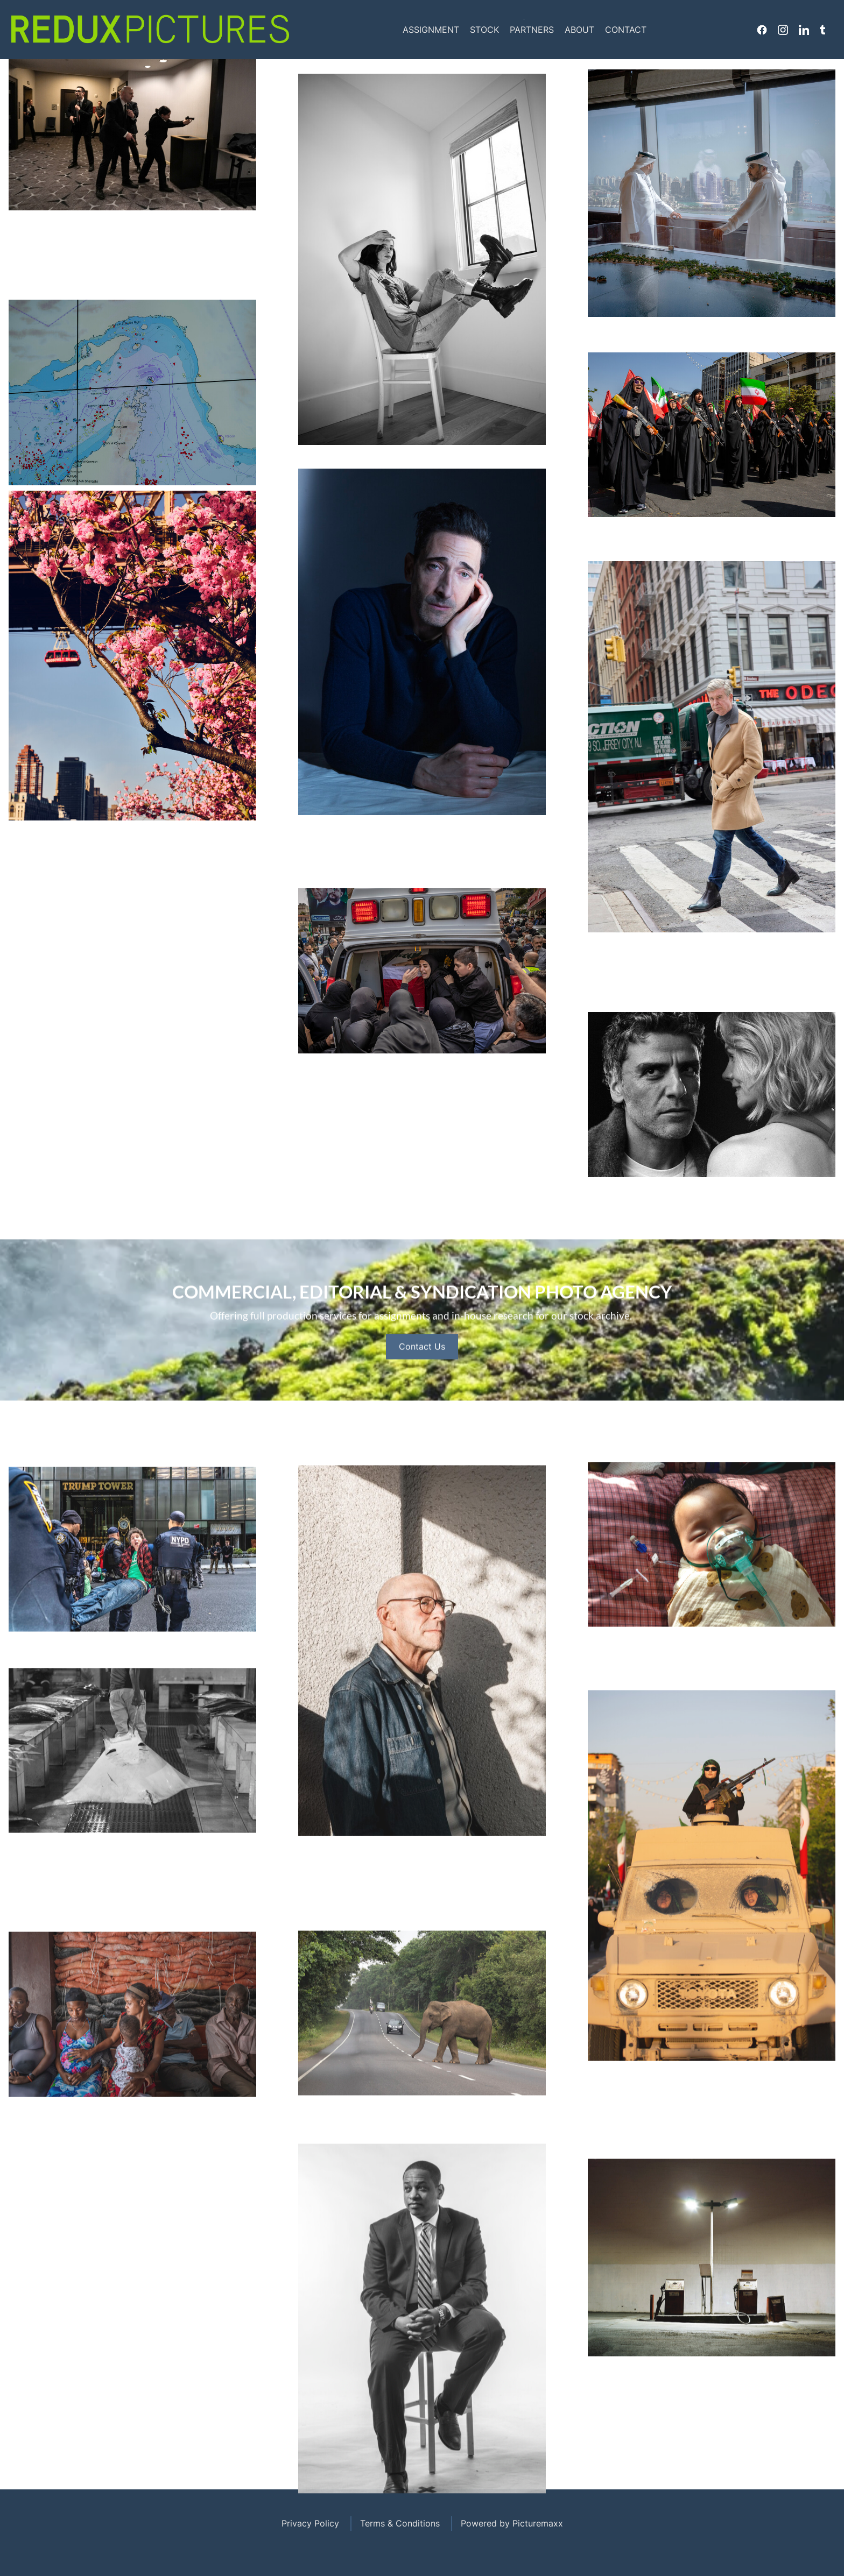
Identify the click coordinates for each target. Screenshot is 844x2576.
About (579, 29)
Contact (625, 29)
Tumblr (822, 30)
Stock (484, 29)
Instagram (783, 30)
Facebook (762, 30)
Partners (532, 29)
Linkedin (804, 30)
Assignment (431, 29)
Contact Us (422, 1388)
